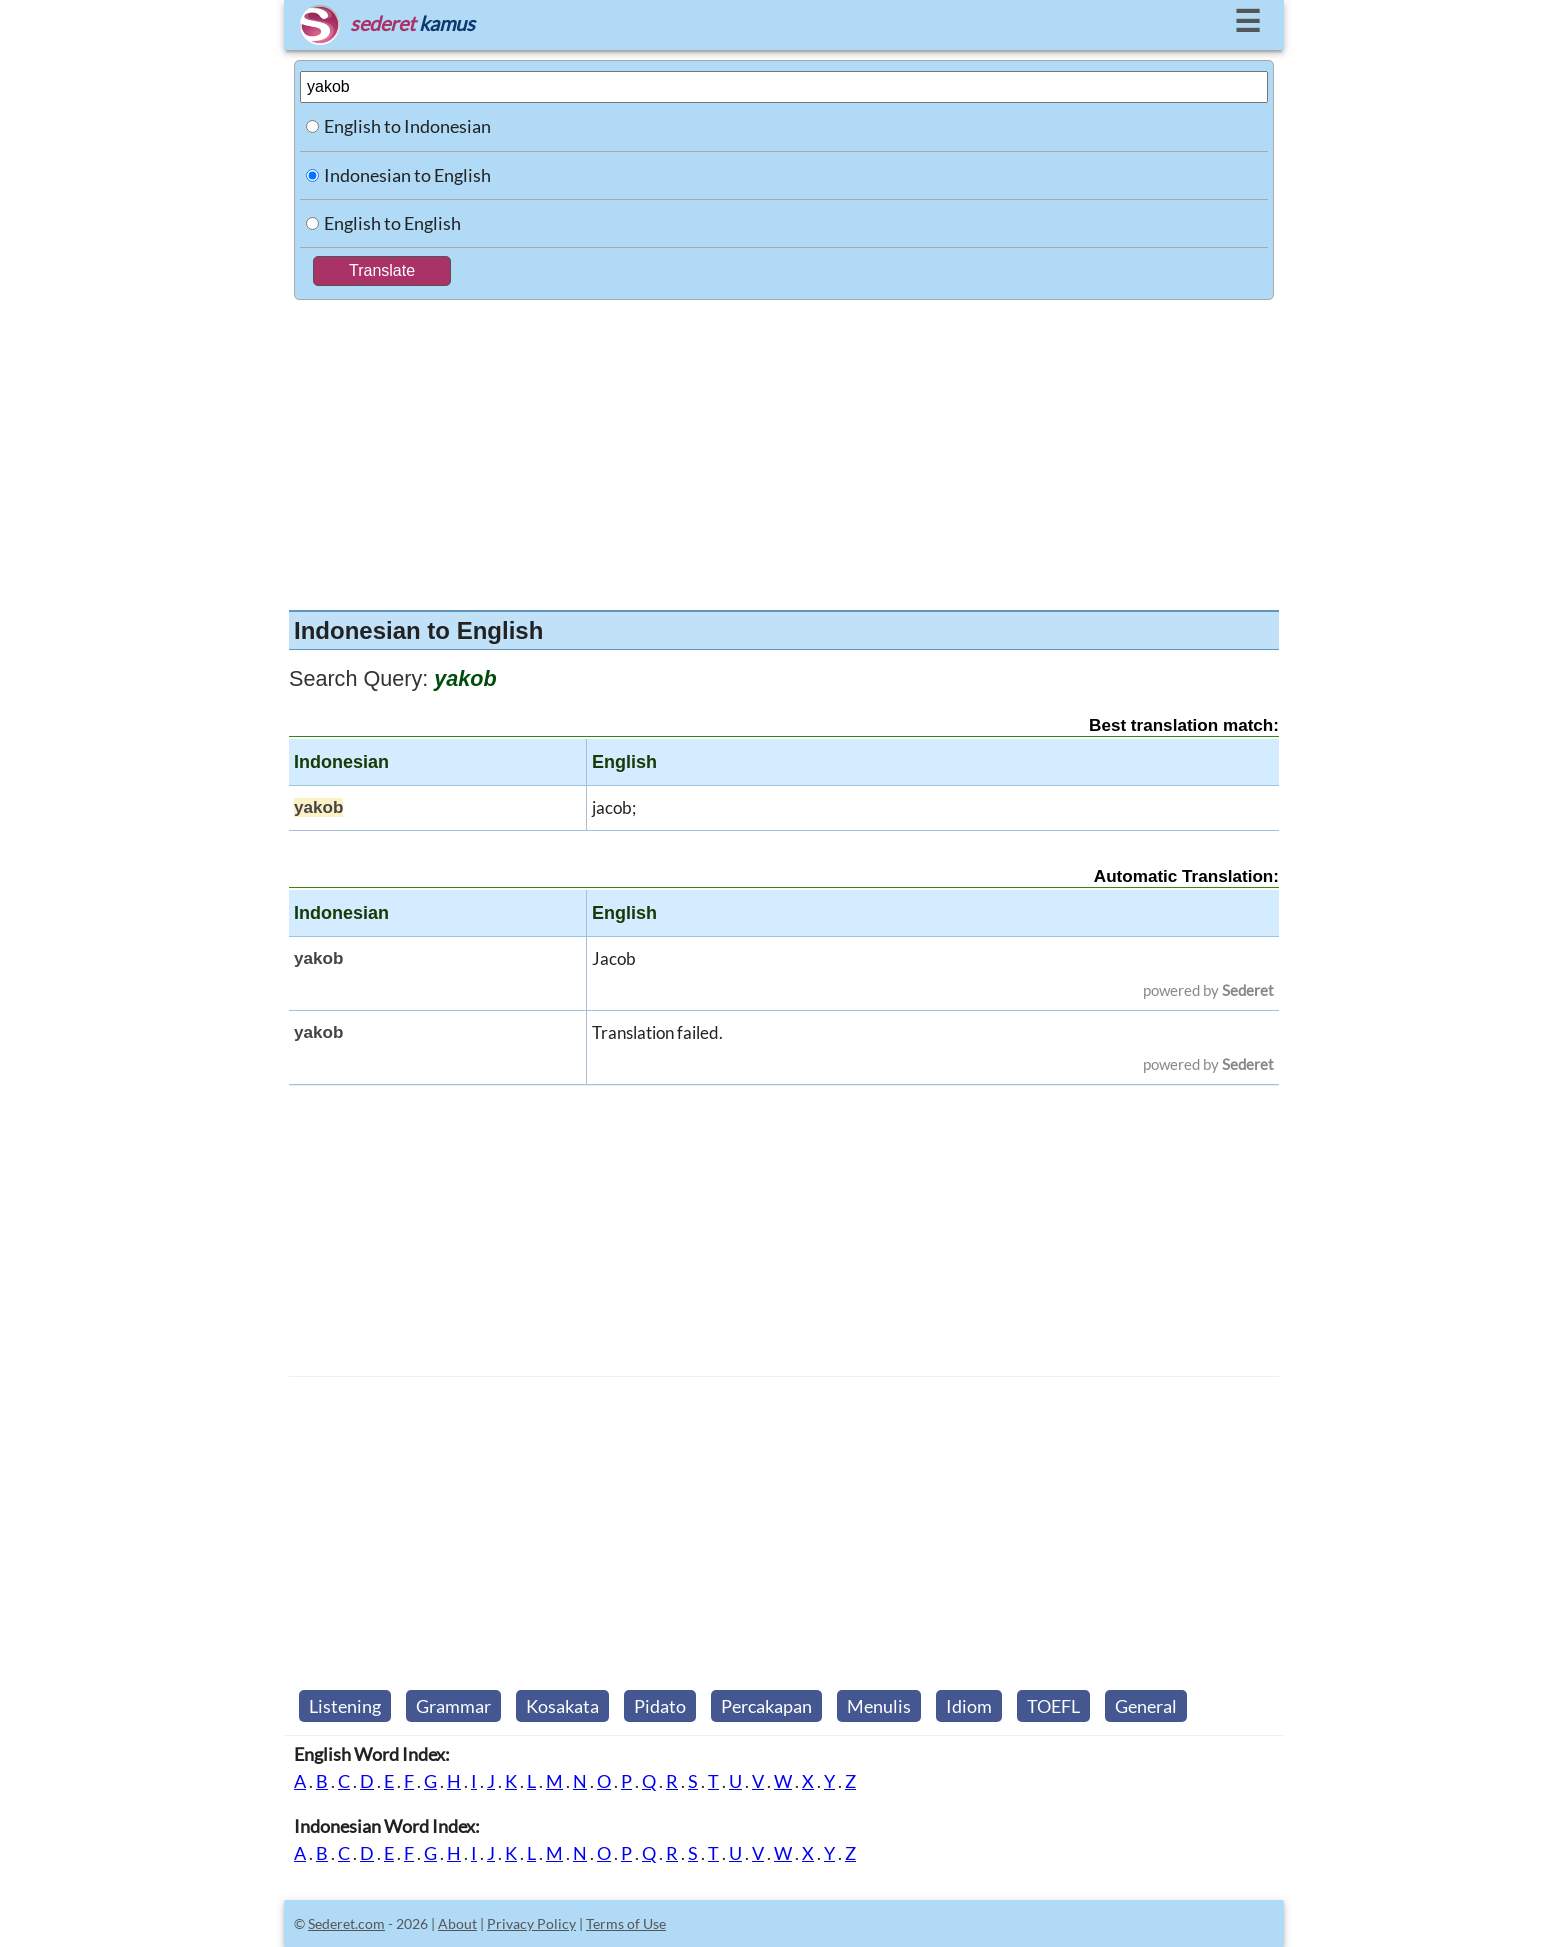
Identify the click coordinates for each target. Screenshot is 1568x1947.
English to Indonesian (407, 126)
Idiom (969, 1706)
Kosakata (562, 1706)
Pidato (660, 1706)
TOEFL (1053, 1706)
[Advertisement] (784, 450)
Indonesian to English (407, 175)
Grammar (453, 1706)
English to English (392, 223)
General (1146, 1706)
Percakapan (766, 1706)
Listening (345, 1706)
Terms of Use (626, 1923)
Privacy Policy (531, 1923)
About (457, 1923)
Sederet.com (346, 1923)
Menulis (879, 1706)
